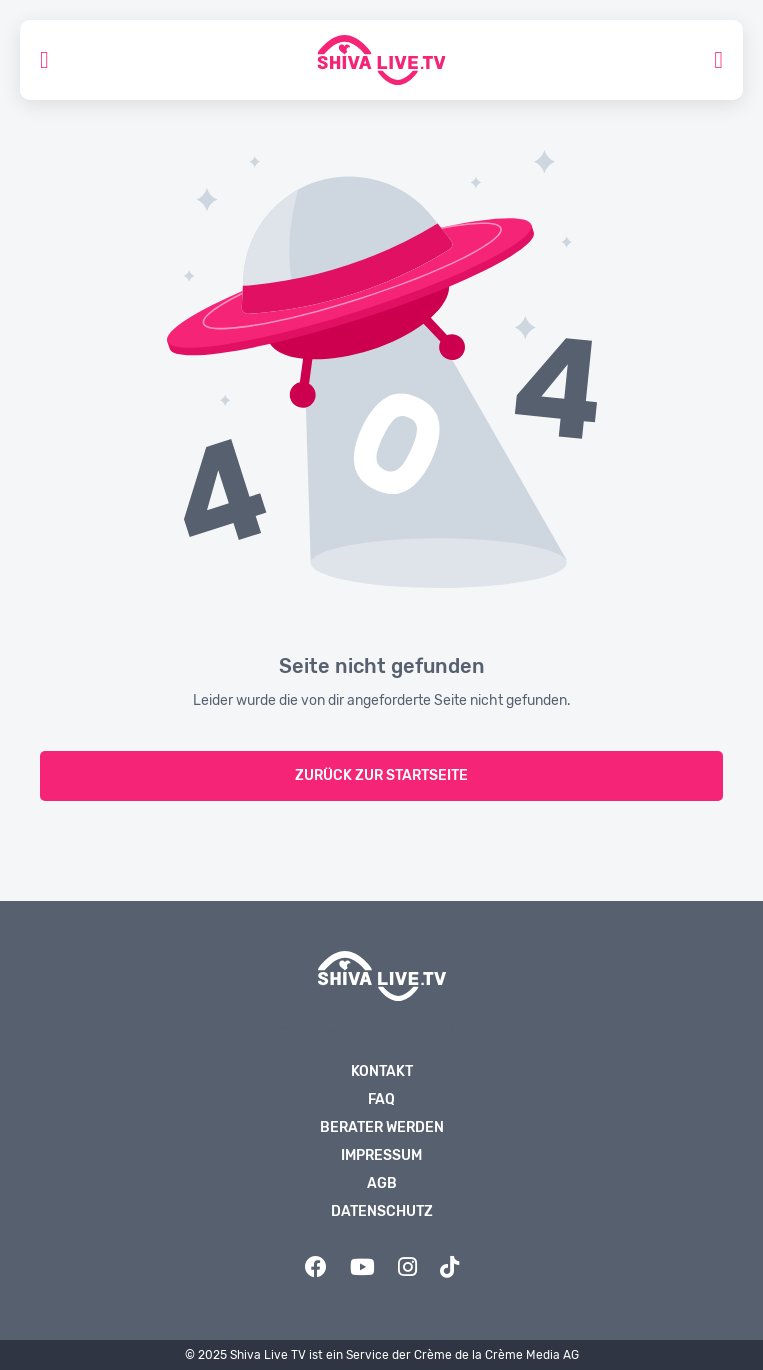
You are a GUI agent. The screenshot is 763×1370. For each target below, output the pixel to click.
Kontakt (382, 1071)
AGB (382, 1183)
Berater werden (382, 1127)
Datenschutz (382, 1211)
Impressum (381, 1155)
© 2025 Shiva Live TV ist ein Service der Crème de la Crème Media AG (382, 1355)
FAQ (381, 1099)
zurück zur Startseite (381, 775)
